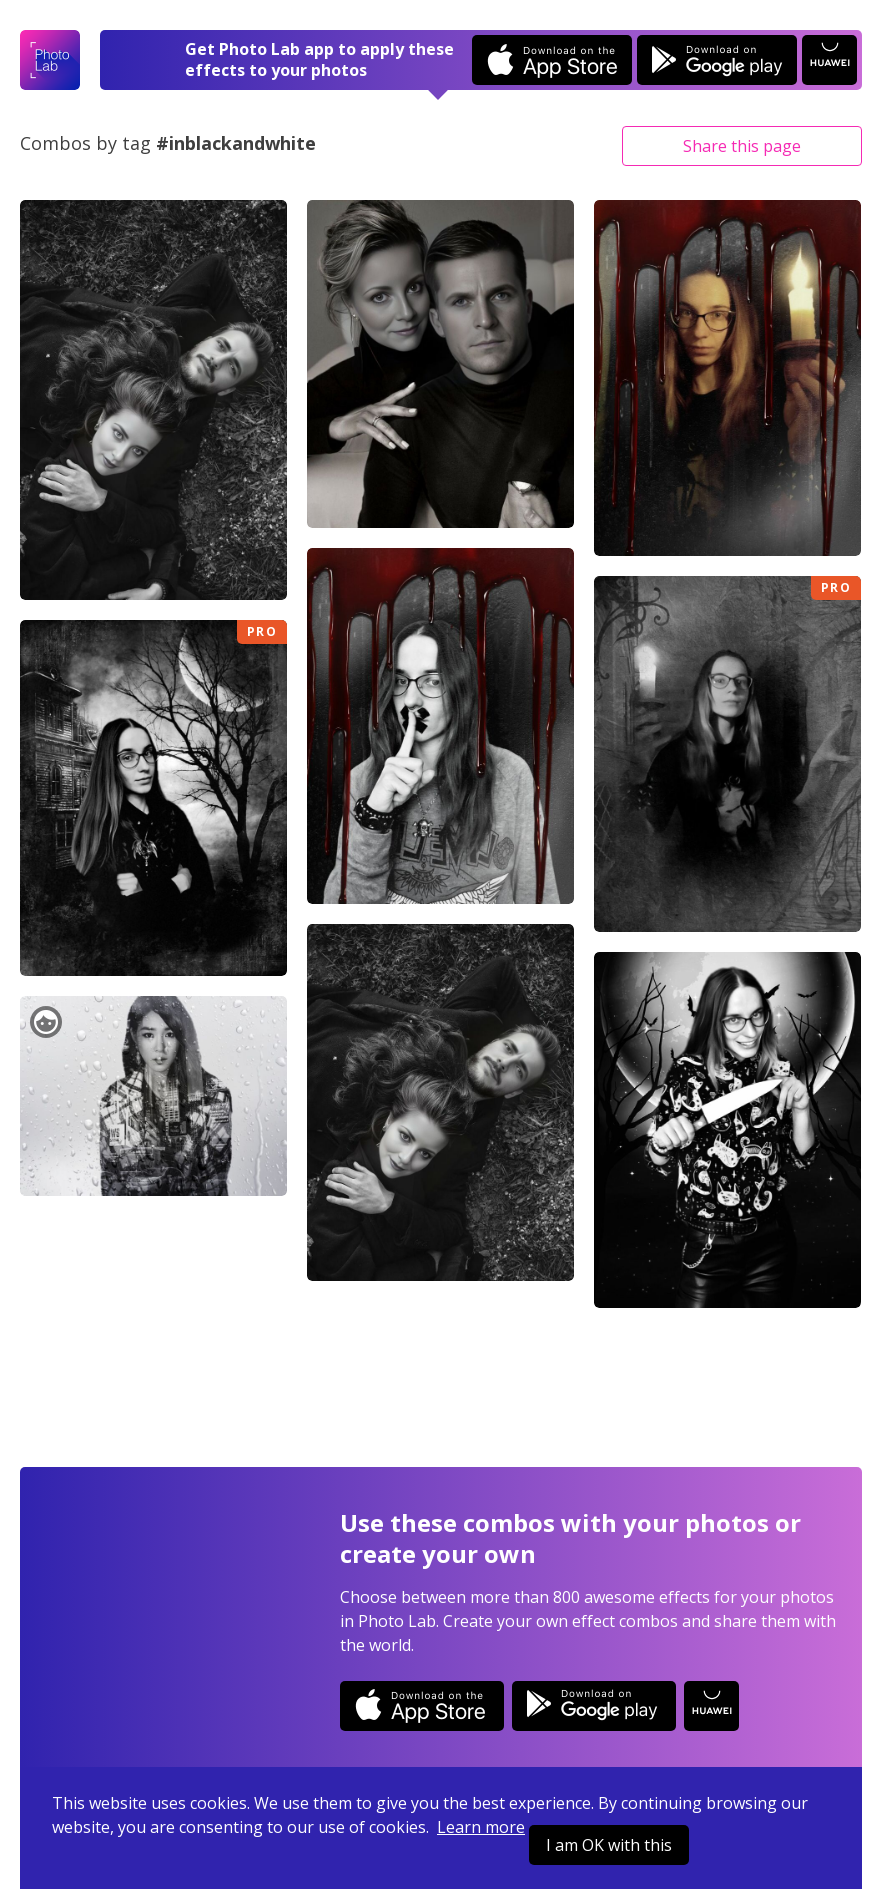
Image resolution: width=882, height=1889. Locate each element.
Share (742, 146)
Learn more (481, 1827)
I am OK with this (609, 1845)
